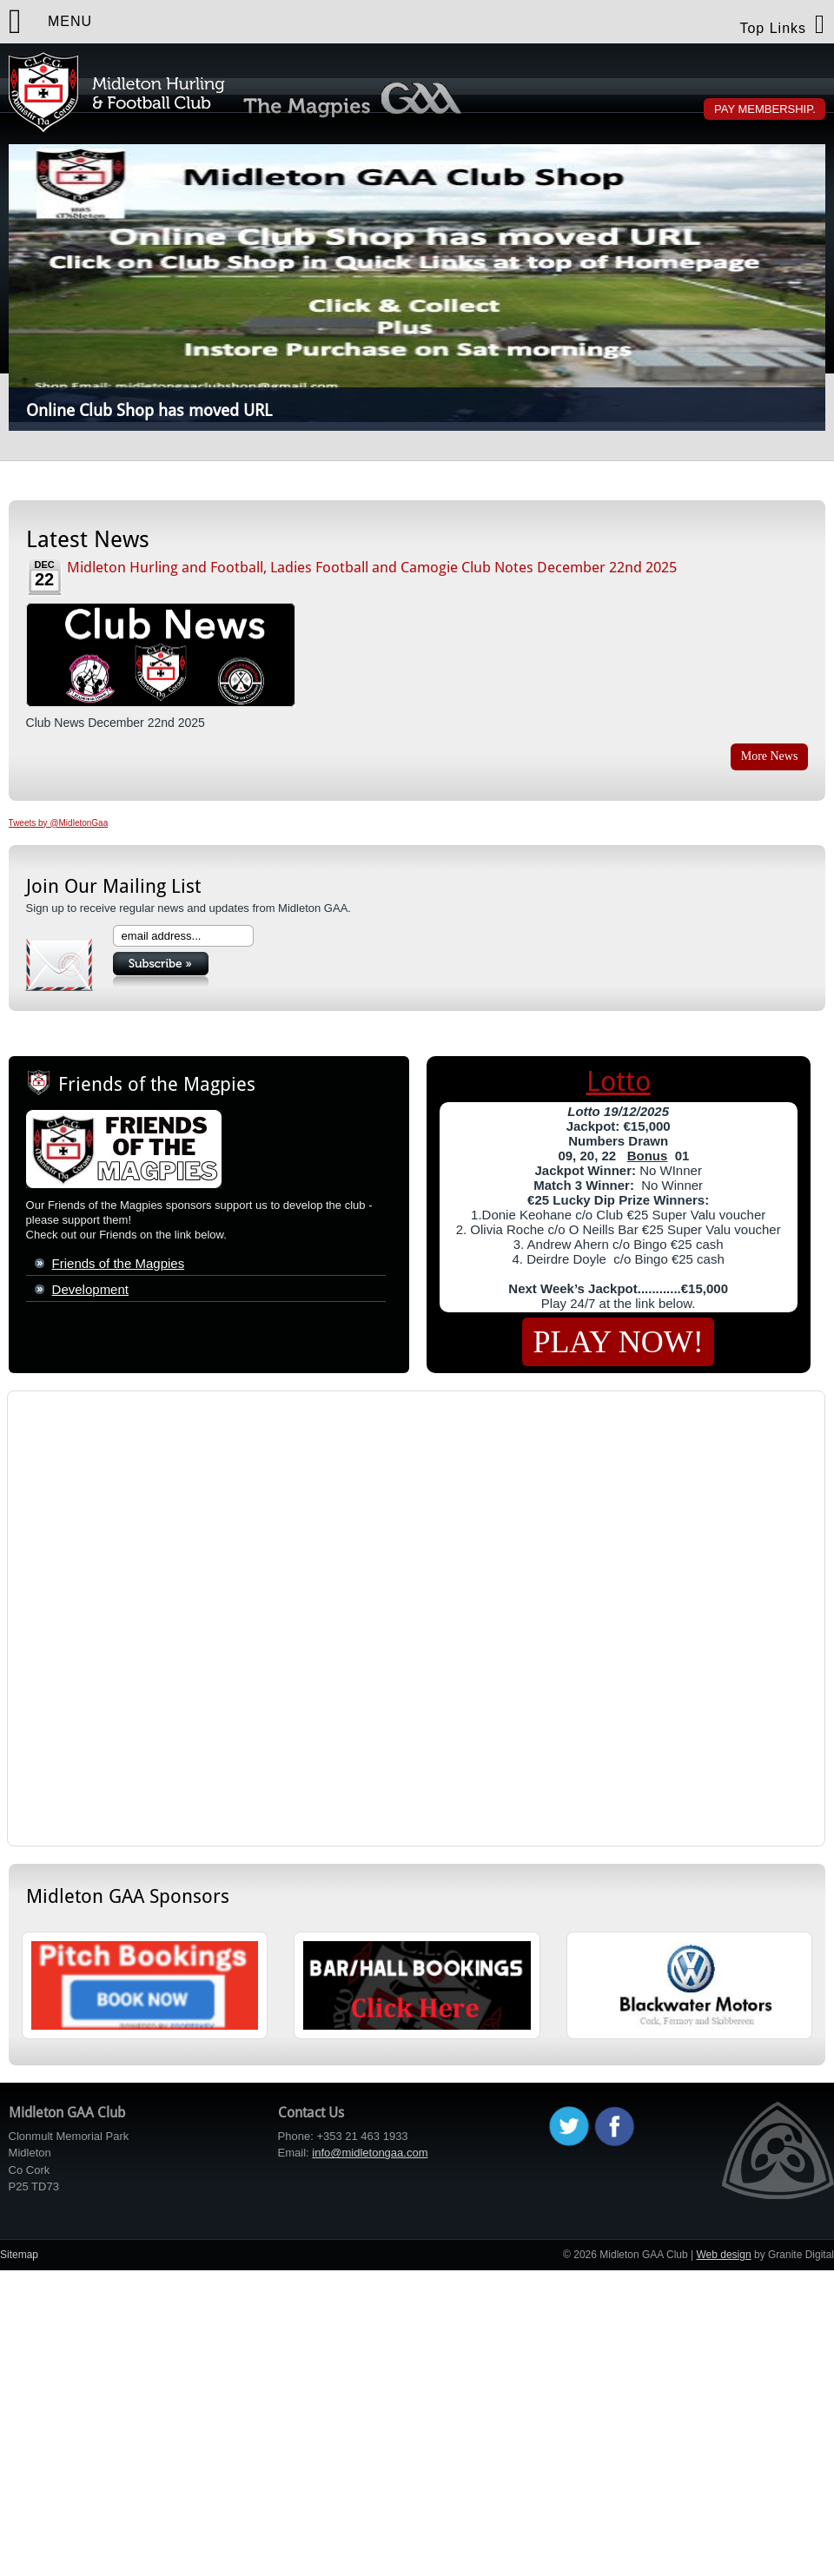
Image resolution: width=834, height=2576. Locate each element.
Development (90, 1289)
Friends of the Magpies (118, 1263)
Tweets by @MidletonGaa (59, 823)
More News (769, 756)
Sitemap (19, 2255)
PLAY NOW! (618, 1341)
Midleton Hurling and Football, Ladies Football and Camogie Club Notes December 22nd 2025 (372, 567)
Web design (723, 2255)
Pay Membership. (765, 109)
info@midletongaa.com (369, 2152)
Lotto (618, 1081)
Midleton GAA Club (117, 92)
